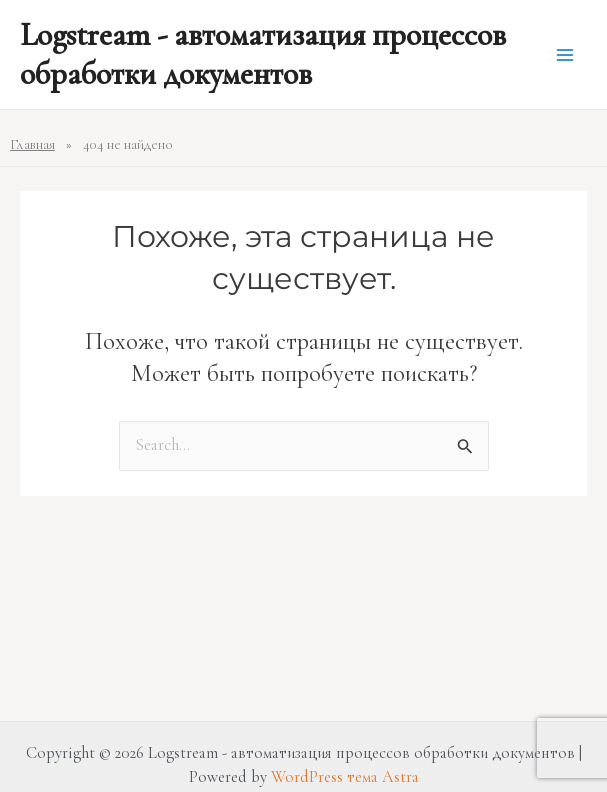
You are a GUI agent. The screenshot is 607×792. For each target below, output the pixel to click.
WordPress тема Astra (345, 777)
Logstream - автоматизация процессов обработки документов (263, 54)
